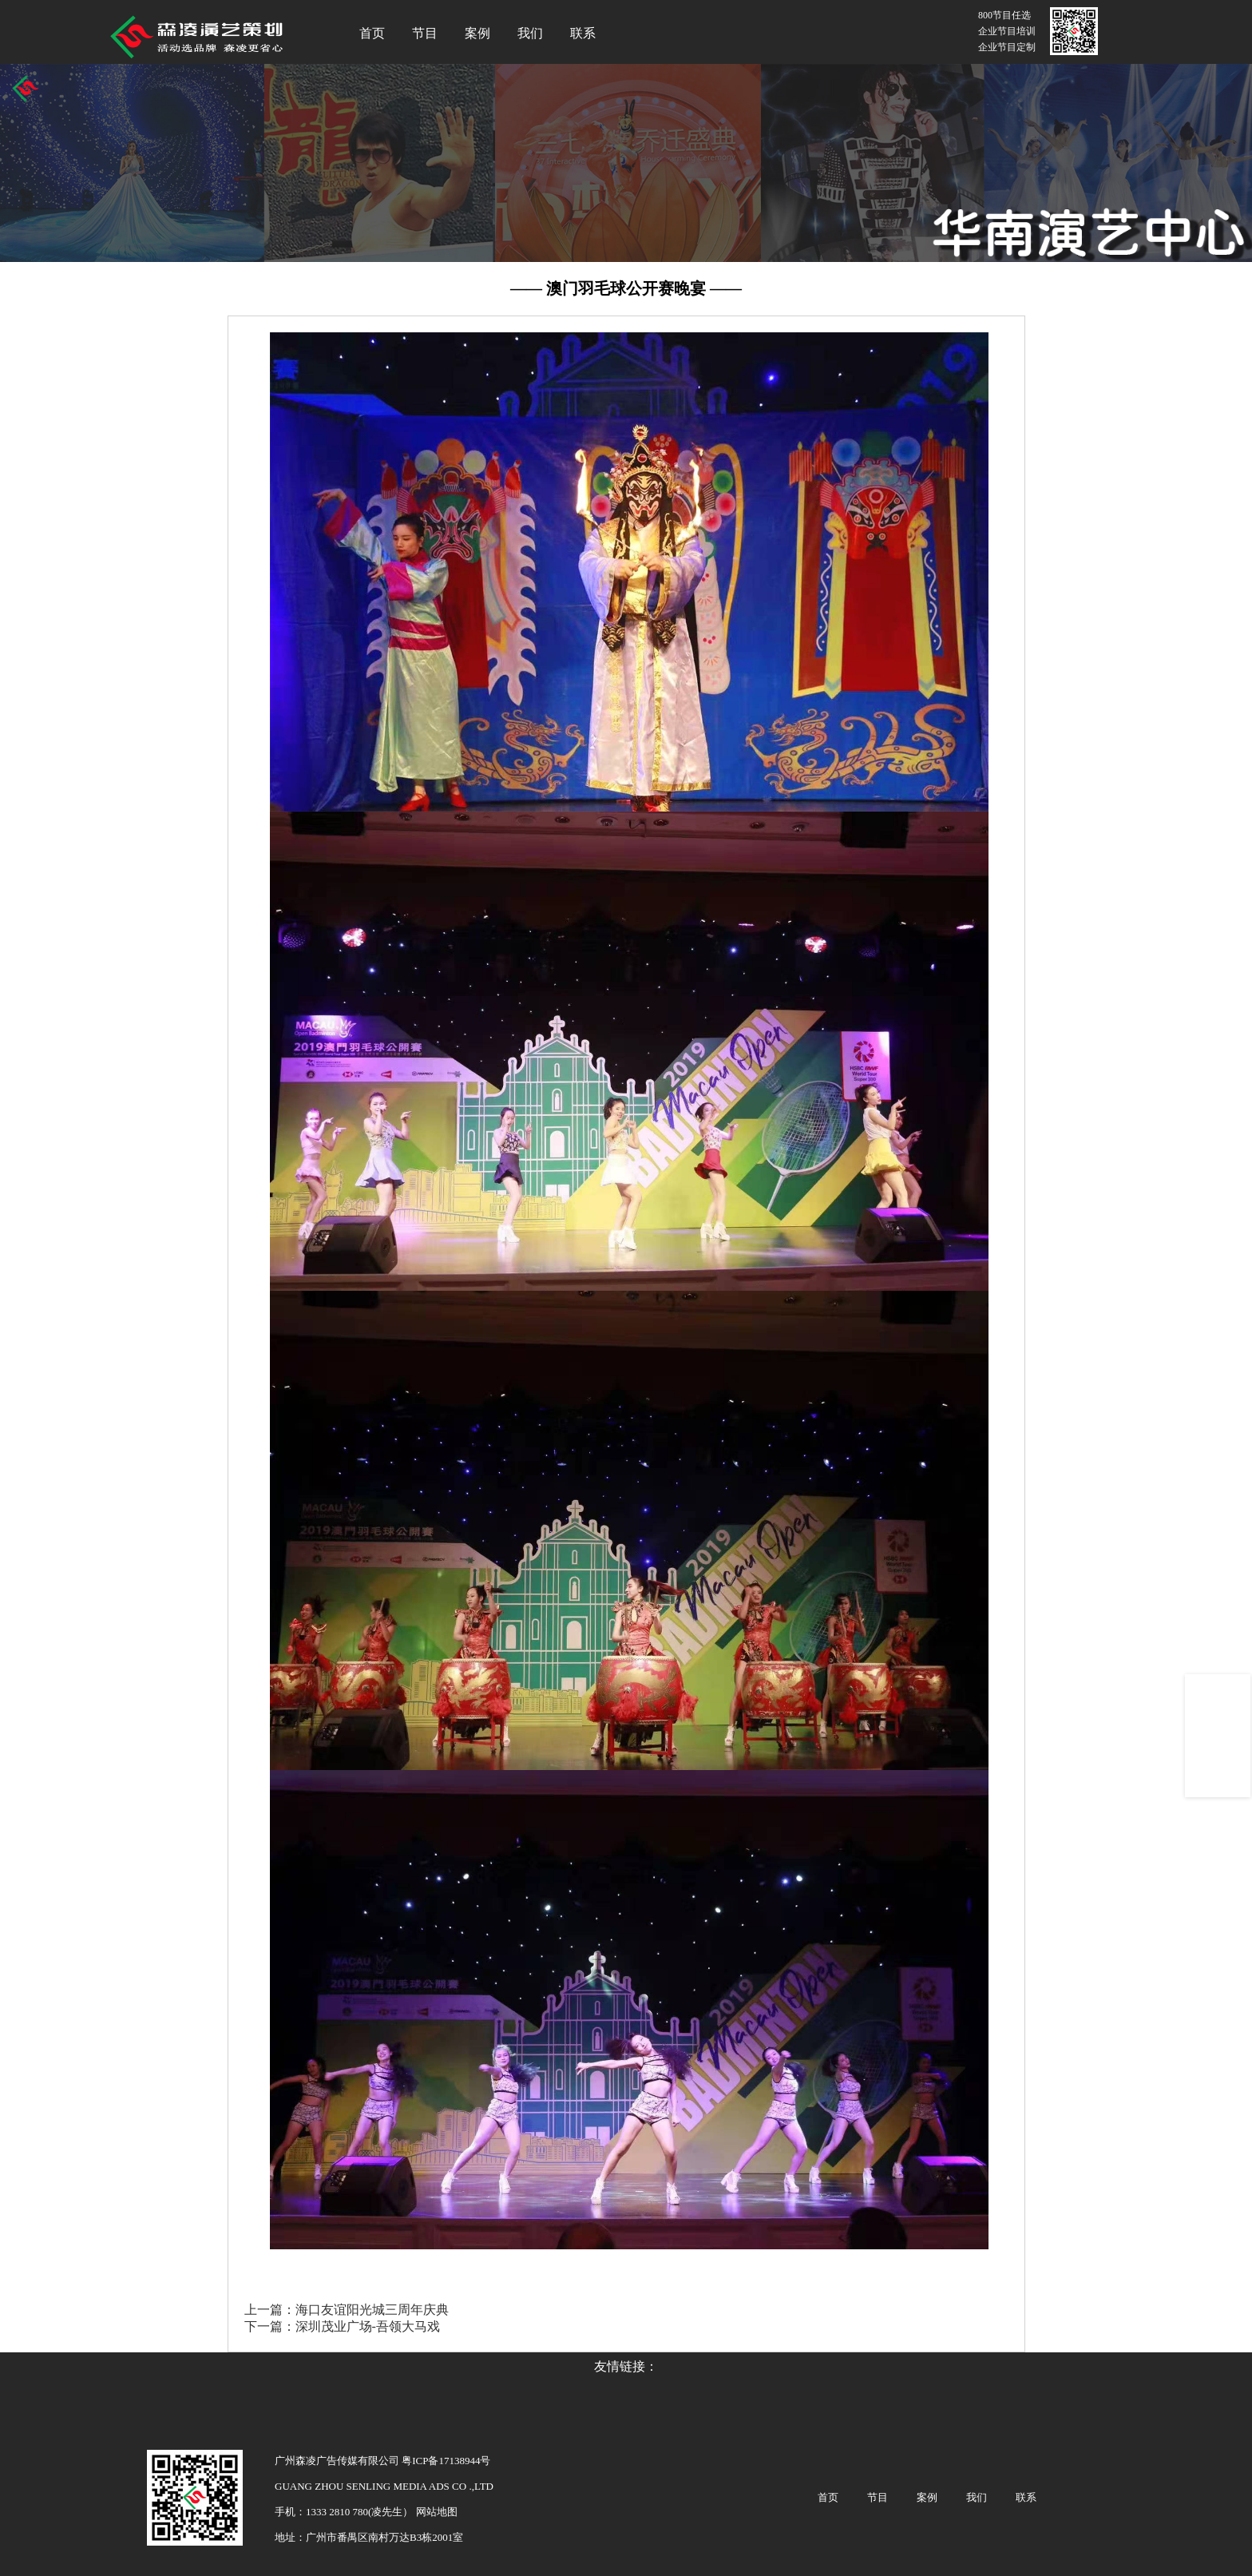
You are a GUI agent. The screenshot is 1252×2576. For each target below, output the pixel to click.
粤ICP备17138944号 (446, 2461)
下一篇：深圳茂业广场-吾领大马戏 (342, 2326)
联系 (583, 33)
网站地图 (435, 2512)
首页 (372, 33)
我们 (530, 33)
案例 (477, 33)
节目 (425, 33)
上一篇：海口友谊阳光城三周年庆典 (346, 2309)
